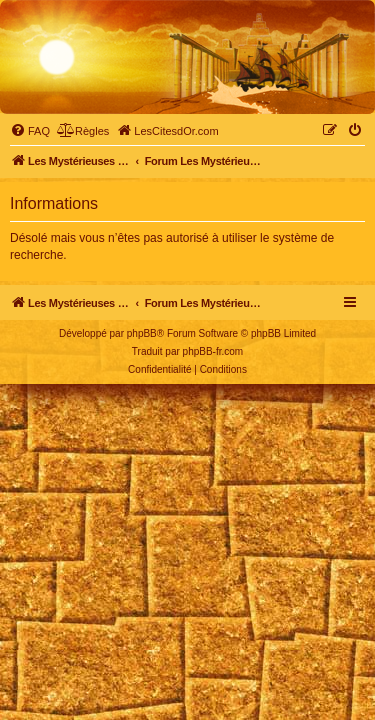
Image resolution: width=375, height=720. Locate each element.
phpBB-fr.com (213, 351)
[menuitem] (30, 131)
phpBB (142, 333)
